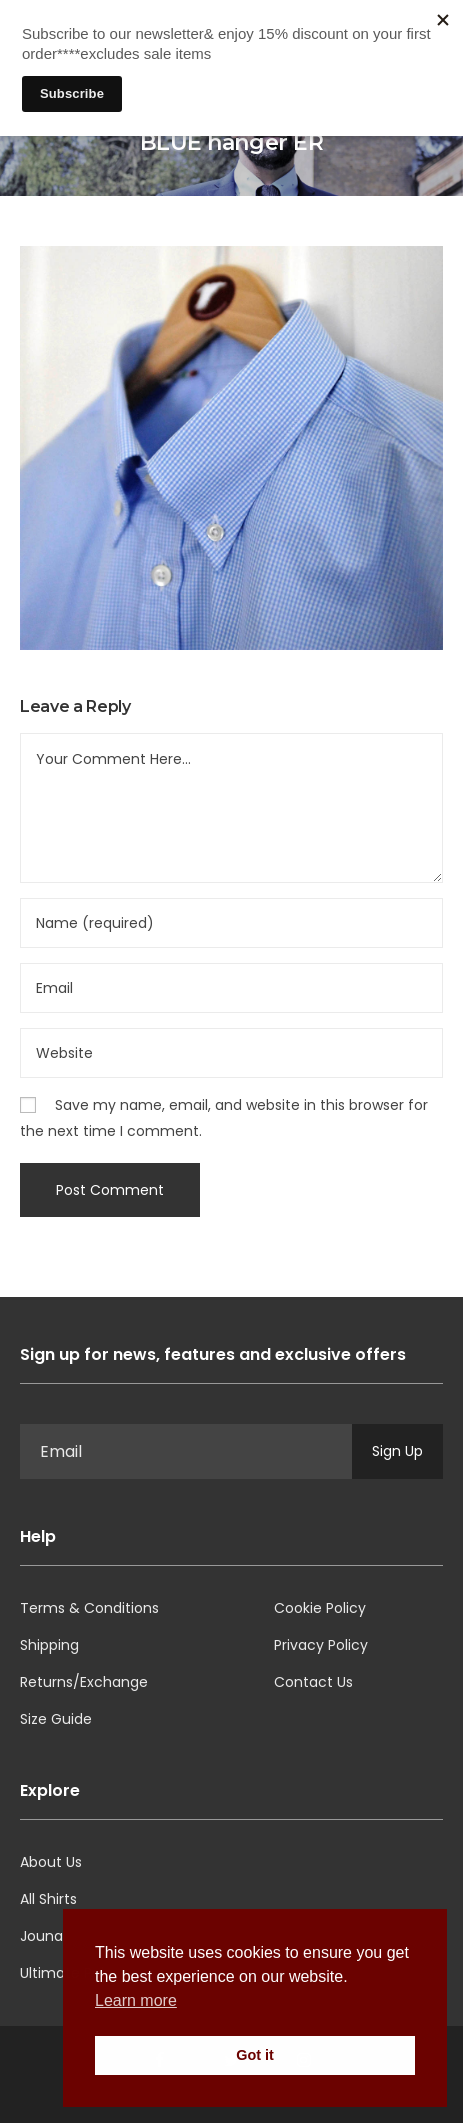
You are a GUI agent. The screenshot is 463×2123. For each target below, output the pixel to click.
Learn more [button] (136, 2000)
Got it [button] (255, 2055)
